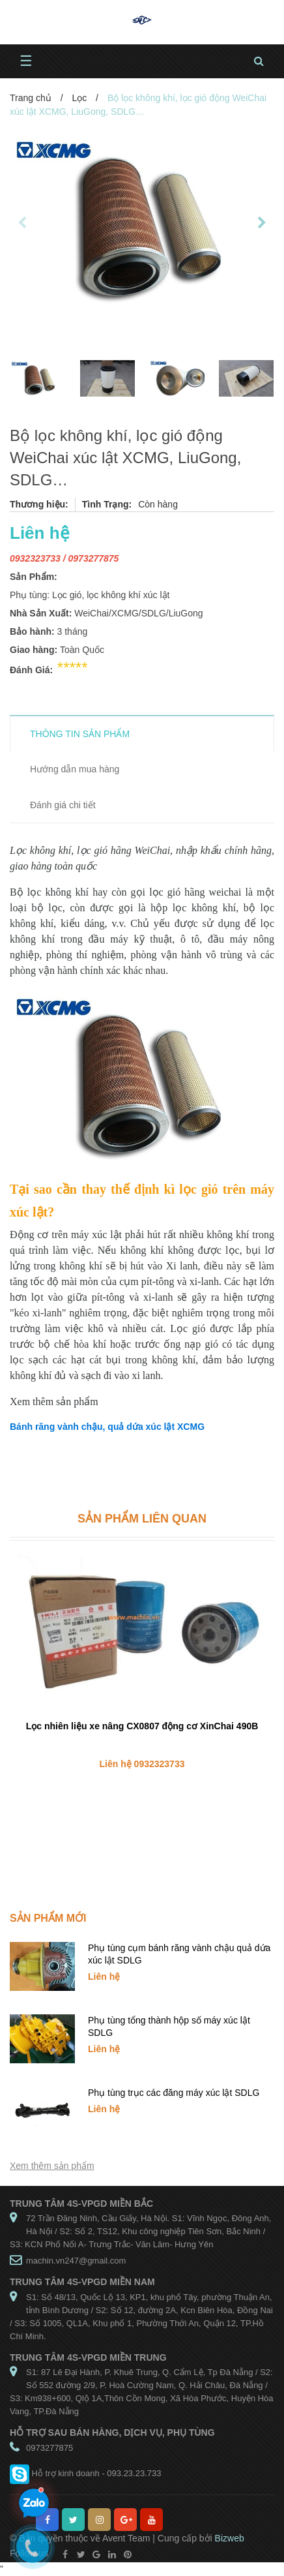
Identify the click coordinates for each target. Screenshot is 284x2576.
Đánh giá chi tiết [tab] (63, 805)
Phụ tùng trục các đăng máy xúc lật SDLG (173, 2092)
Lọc (79, 98)
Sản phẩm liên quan (142, 1518)
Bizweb (229, 2538)
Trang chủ (30, 98)
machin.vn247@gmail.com (76, 2260)
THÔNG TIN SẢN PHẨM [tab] (80, 734)
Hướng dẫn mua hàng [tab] (74, 769)
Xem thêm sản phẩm (52, 2165)
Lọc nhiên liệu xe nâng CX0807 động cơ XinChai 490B (142, 1726)
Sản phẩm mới (48, 1918)
